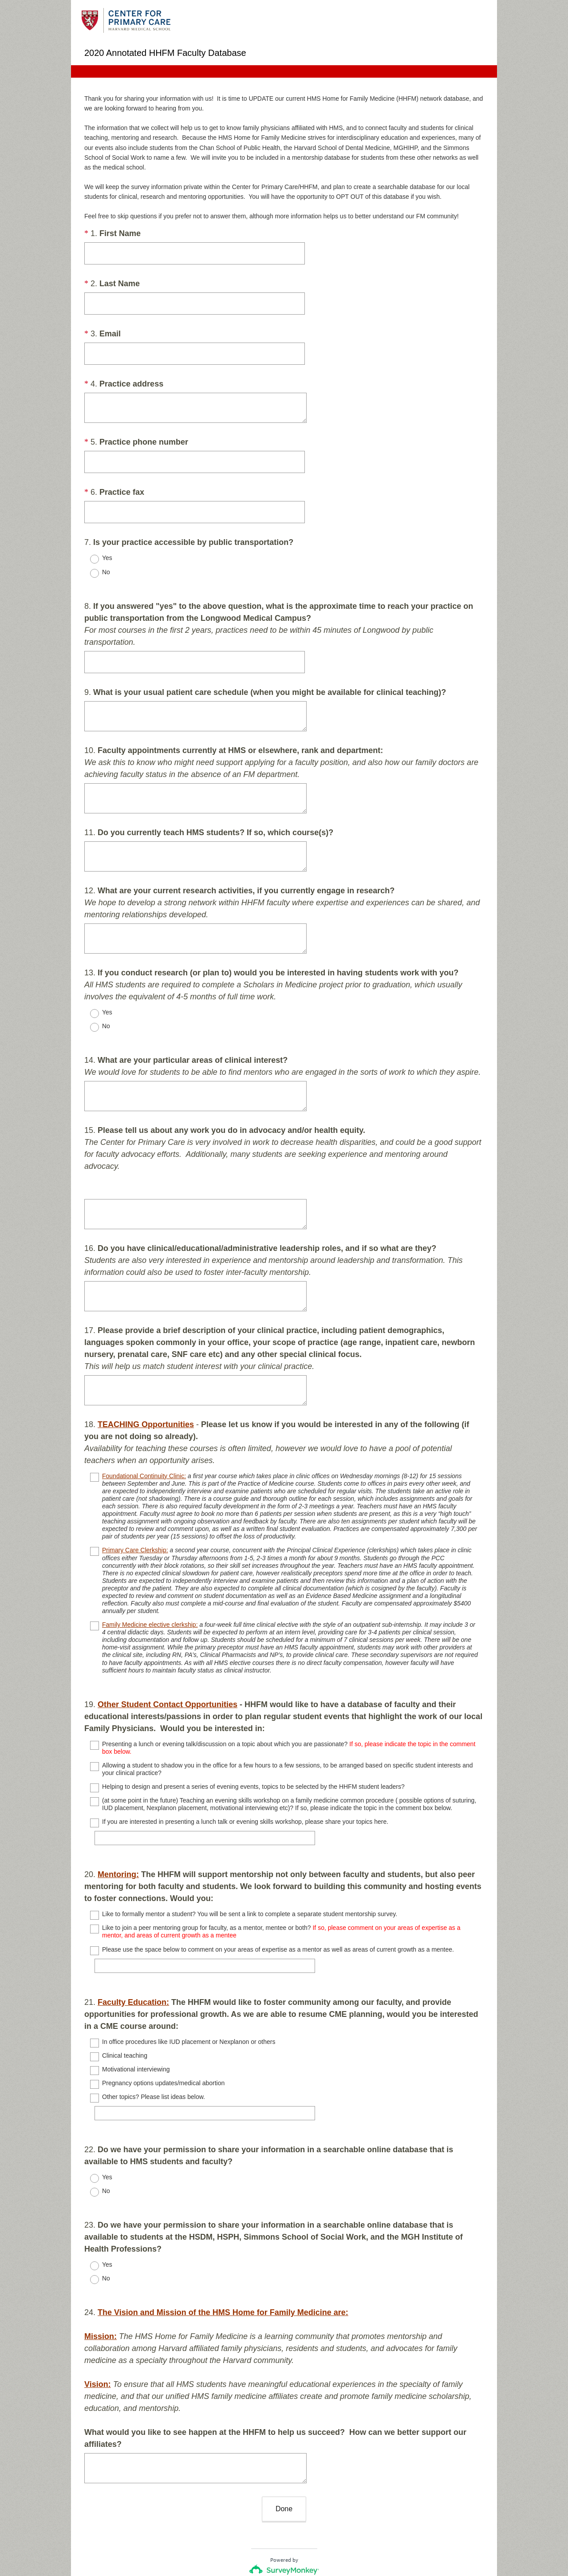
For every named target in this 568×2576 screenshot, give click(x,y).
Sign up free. (328, 2517)
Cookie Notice (296, 2542)
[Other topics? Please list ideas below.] (209, 2073)
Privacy (264, 2542)
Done (284, 2445)
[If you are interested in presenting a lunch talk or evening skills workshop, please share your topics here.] (209, 1814)
